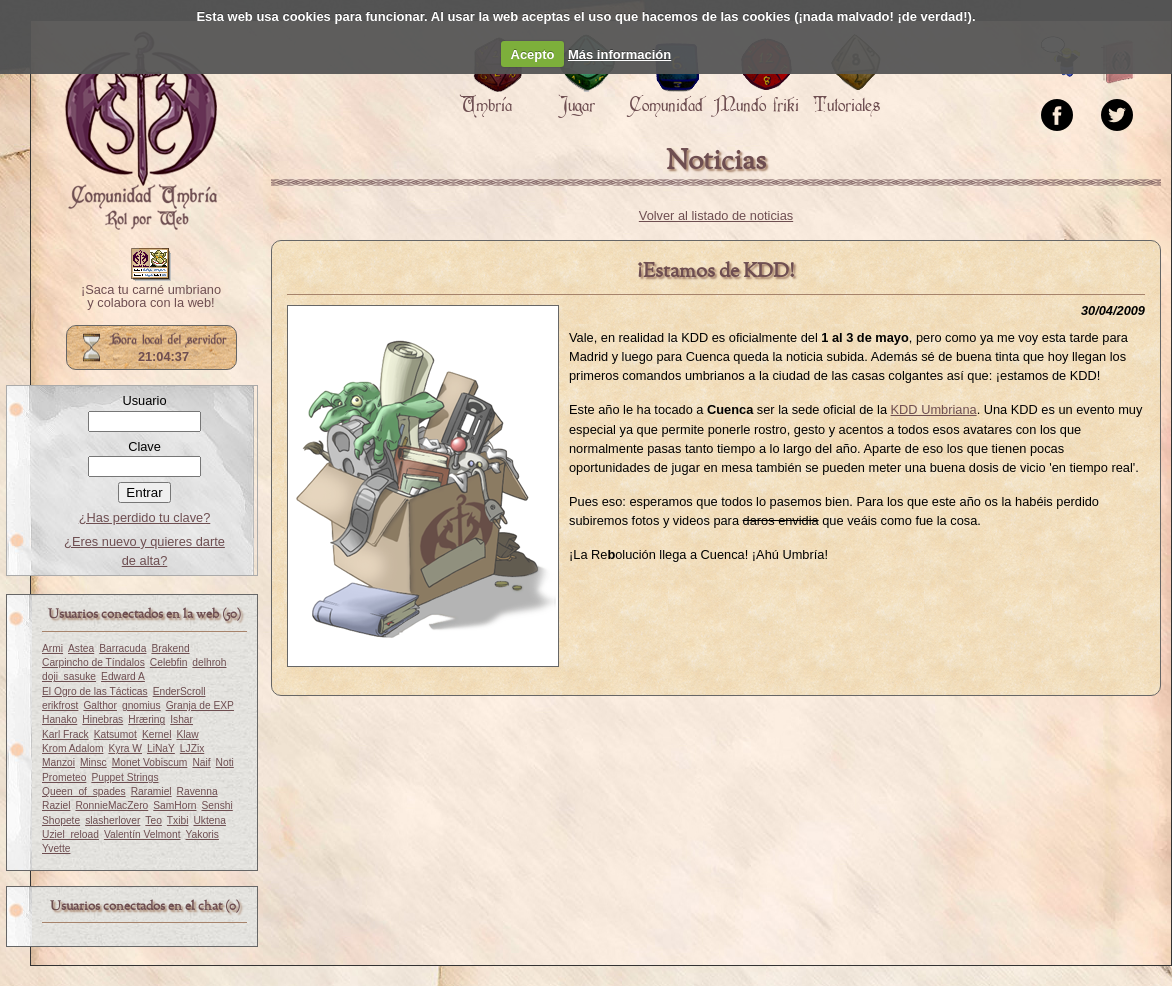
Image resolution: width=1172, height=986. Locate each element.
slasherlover (112, 820)
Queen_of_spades (84, 791)
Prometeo (64, 777)
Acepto (533, 54)
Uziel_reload (70, 834)
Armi (52, 648)
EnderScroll (179, 691)
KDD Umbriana (934, 409)
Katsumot (115, 734)
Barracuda (122, 648)
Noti (225, 762)
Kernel (157, 734)
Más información (619, 54)
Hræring (146, 719)
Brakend (170, 648)
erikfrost (60, 705)
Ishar (181, 719)
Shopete (61, 820)
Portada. (141, 131)
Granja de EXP (200, 705)
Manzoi (58, 762)
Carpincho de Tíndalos (93, 662)
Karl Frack (65, 734)
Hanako (59, 719)
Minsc (93, 762)
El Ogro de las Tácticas (95, 691)
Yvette (56, 848)
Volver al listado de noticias (716, 215)
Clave (144, 446)
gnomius (141, 705)
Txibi (178, 820)
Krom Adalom (72, 748)
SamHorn (174, 805)
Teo (153, 820)
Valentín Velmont (142, 834)
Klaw (187, 734)
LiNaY (161, 748)
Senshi (217, 805)
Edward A (123, 676)
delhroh (209, 662)
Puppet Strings (124, 777)
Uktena (209, 820)
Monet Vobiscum (150, 762)
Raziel (56, 805)
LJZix (192, 748)
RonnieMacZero (111, 805)
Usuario (144, 400)
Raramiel (151, 791)
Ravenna (197, 791)
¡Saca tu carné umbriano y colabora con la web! (151, 297)
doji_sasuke (69, 676)
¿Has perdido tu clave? (145, 517)
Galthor (100, 705)
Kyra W (125, 748)
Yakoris (202, 834)
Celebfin (169, 662)
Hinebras (102, 719)
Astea (81, 648)
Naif (201, 762)
